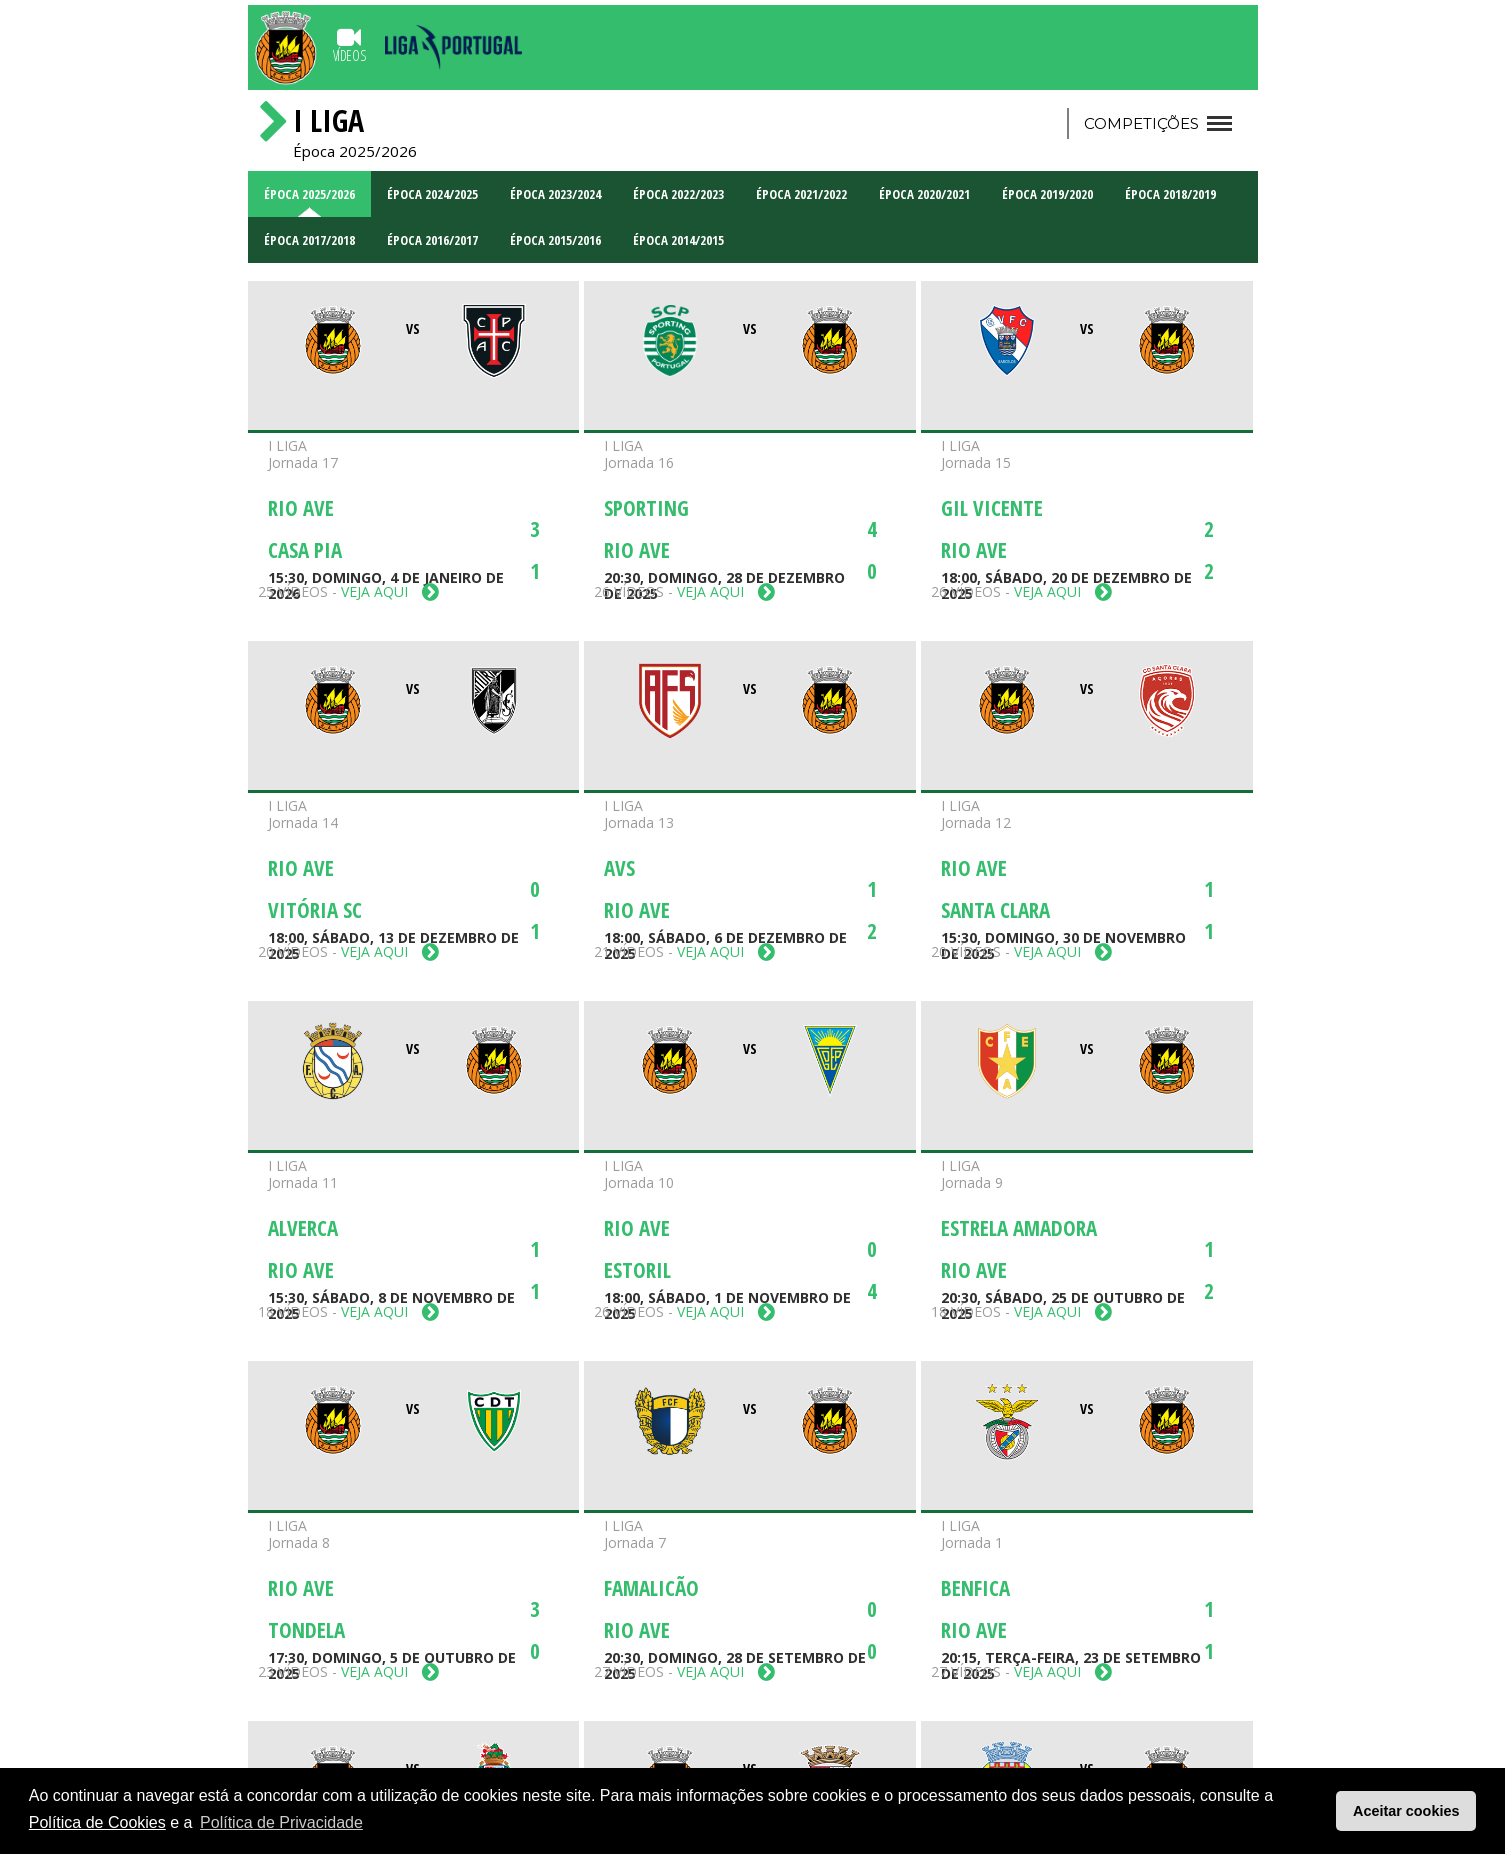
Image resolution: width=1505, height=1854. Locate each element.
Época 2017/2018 (309, 240)
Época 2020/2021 (924, 194)
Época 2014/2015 (678, 240)
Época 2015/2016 (555, 240)
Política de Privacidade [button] (281, 1822)
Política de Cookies (97, 1822)
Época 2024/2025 (432, 194)
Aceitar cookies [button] (1406, 1811)
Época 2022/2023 (678, 194)
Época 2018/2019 (1170, 194)
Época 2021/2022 (801, 194)
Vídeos (349, 45)
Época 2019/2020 (1047, 194)
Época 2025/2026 (309, 194)
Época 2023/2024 (555, 194)
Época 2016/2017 (432, 240)
